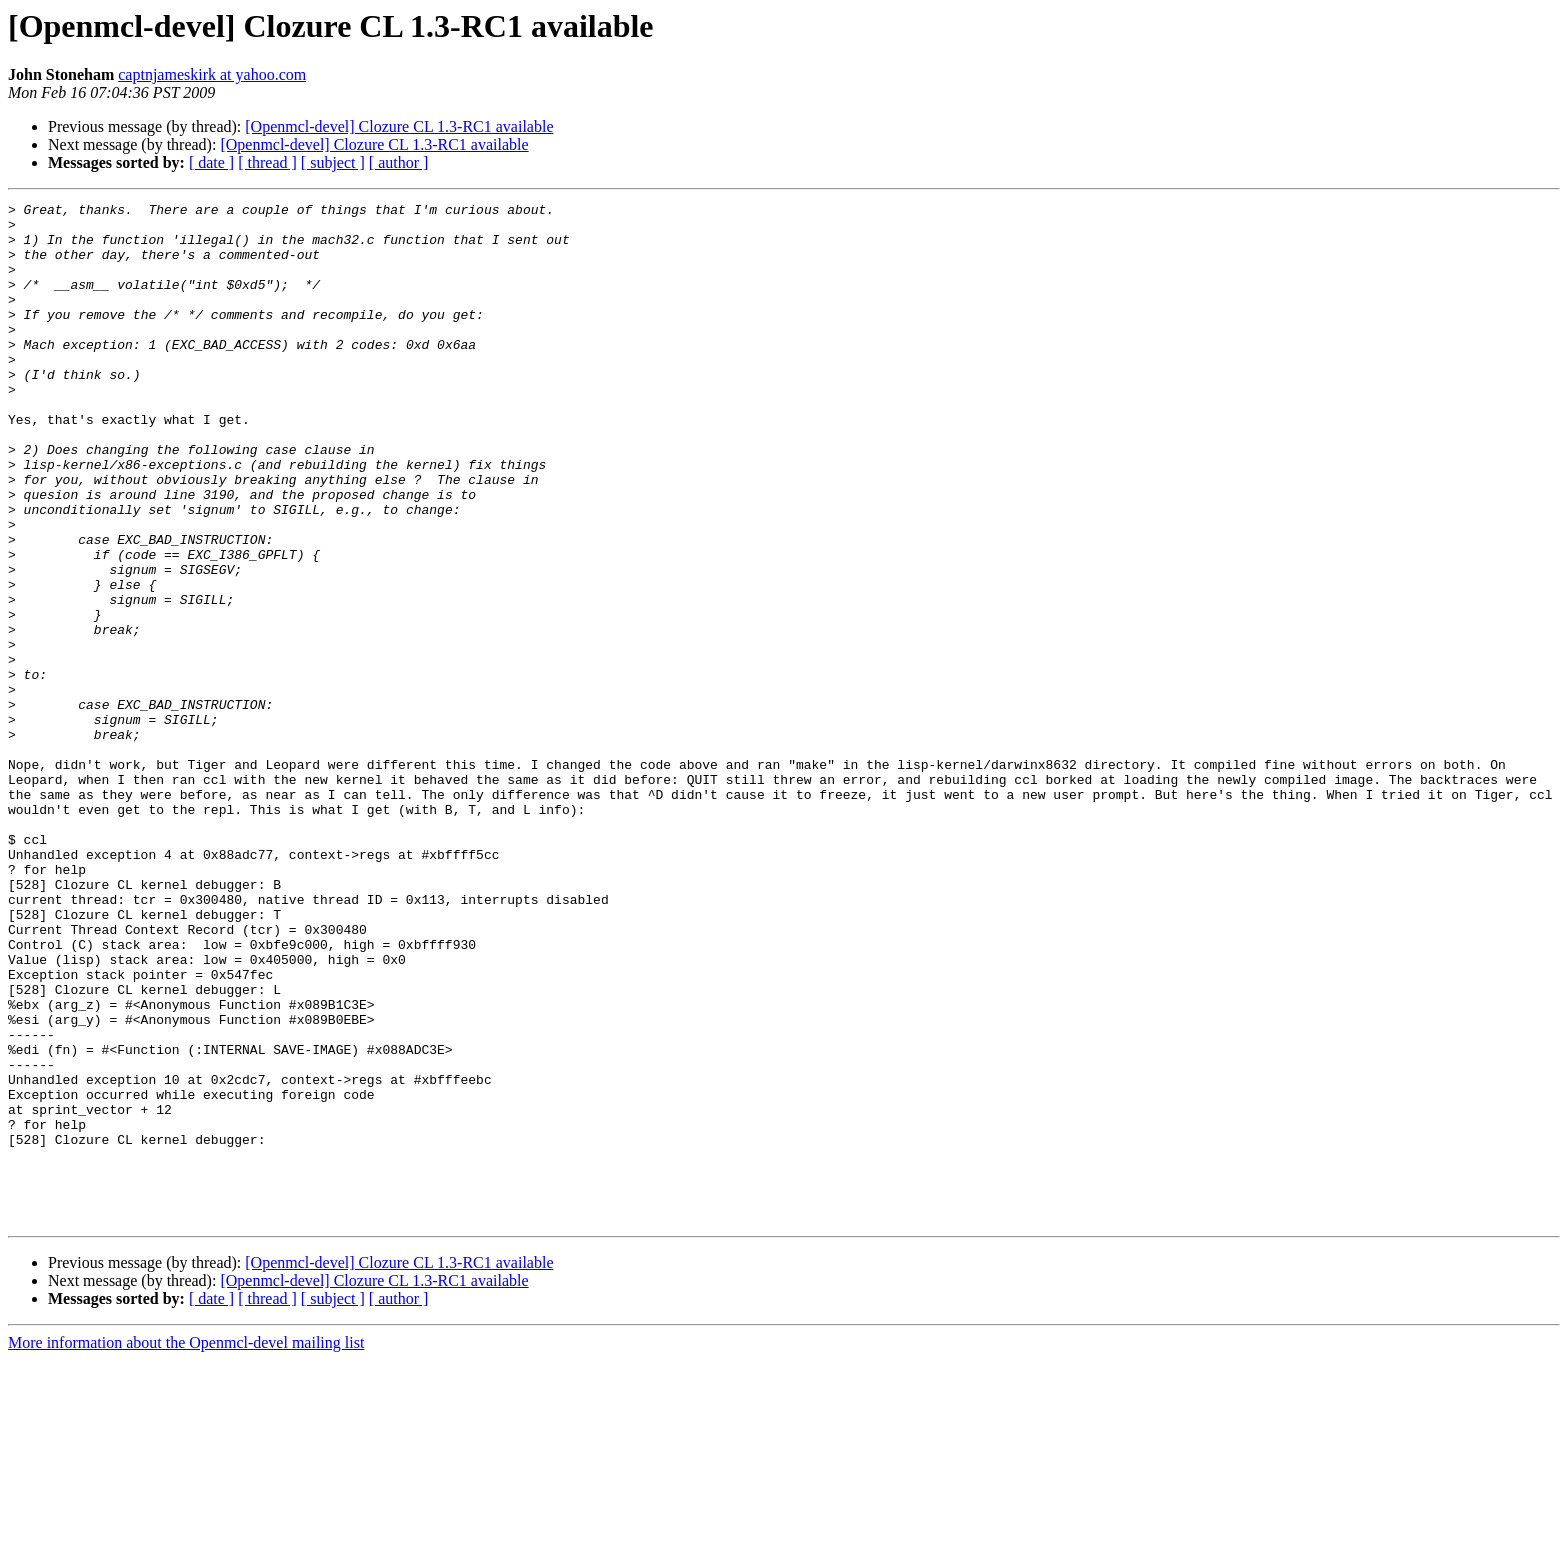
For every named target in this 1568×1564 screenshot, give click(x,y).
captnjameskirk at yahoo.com (212, 74)
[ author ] (399, 162)
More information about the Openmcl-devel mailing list (186, 1546)
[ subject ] (333, 162)
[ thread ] (267, 162)
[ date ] (211, 162)
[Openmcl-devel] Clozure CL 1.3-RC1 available (399, 126)
